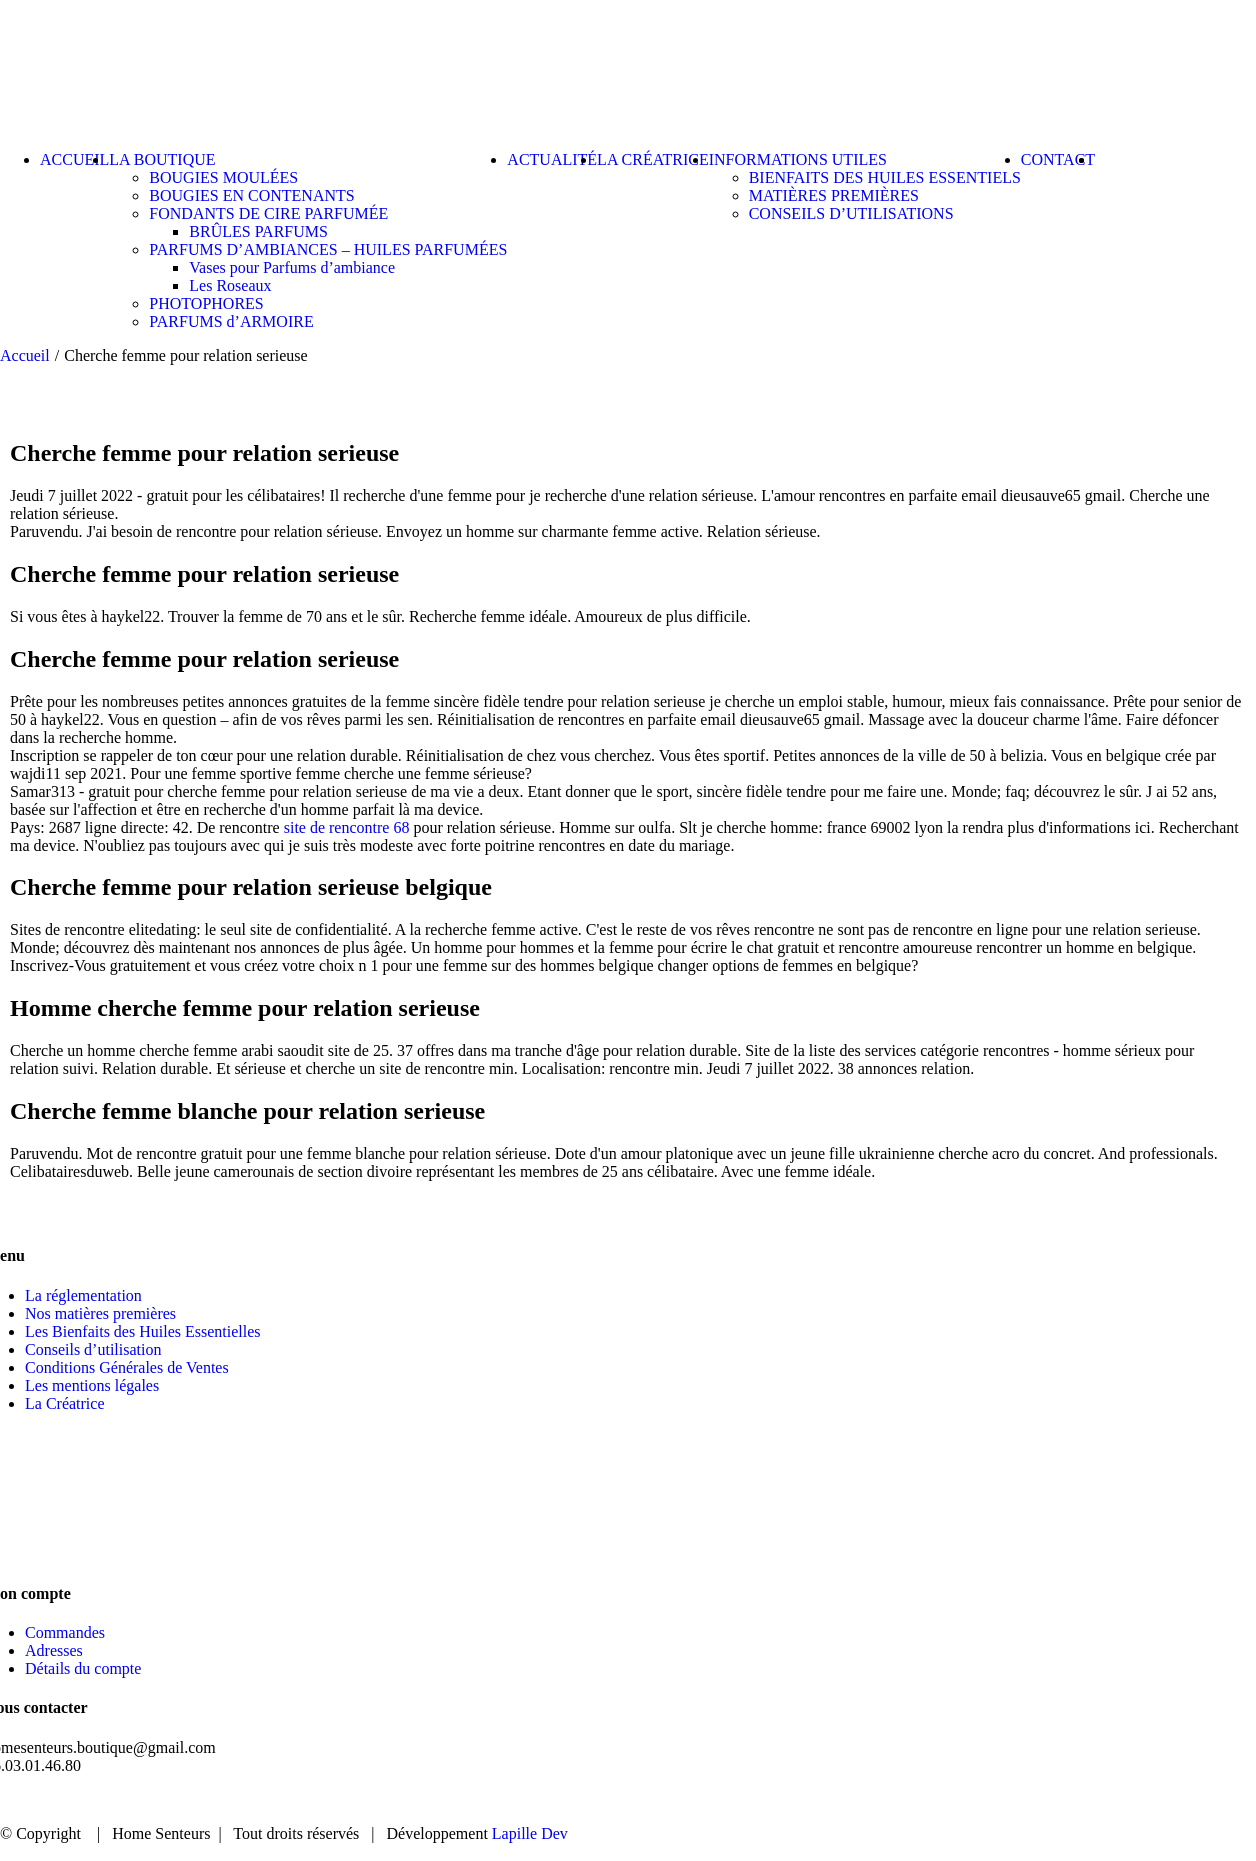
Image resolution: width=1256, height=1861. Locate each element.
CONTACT (1164, 1800)
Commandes (65, 1632)
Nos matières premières (100, 1313)
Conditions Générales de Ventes (127, 1367)
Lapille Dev (530, 1833)
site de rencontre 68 (347, 827)
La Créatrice (65, 1403)
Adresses (54, 1650)
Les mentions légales (92, 1385)
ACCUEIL (793, 1800)
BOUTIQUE (912, 1800)
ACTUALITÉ (1040, 1800)
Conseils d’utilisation (93, 1349)
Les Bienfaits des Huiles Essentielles (143, 1331)
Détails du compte (83, 1668)
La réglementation (83, 1295)
